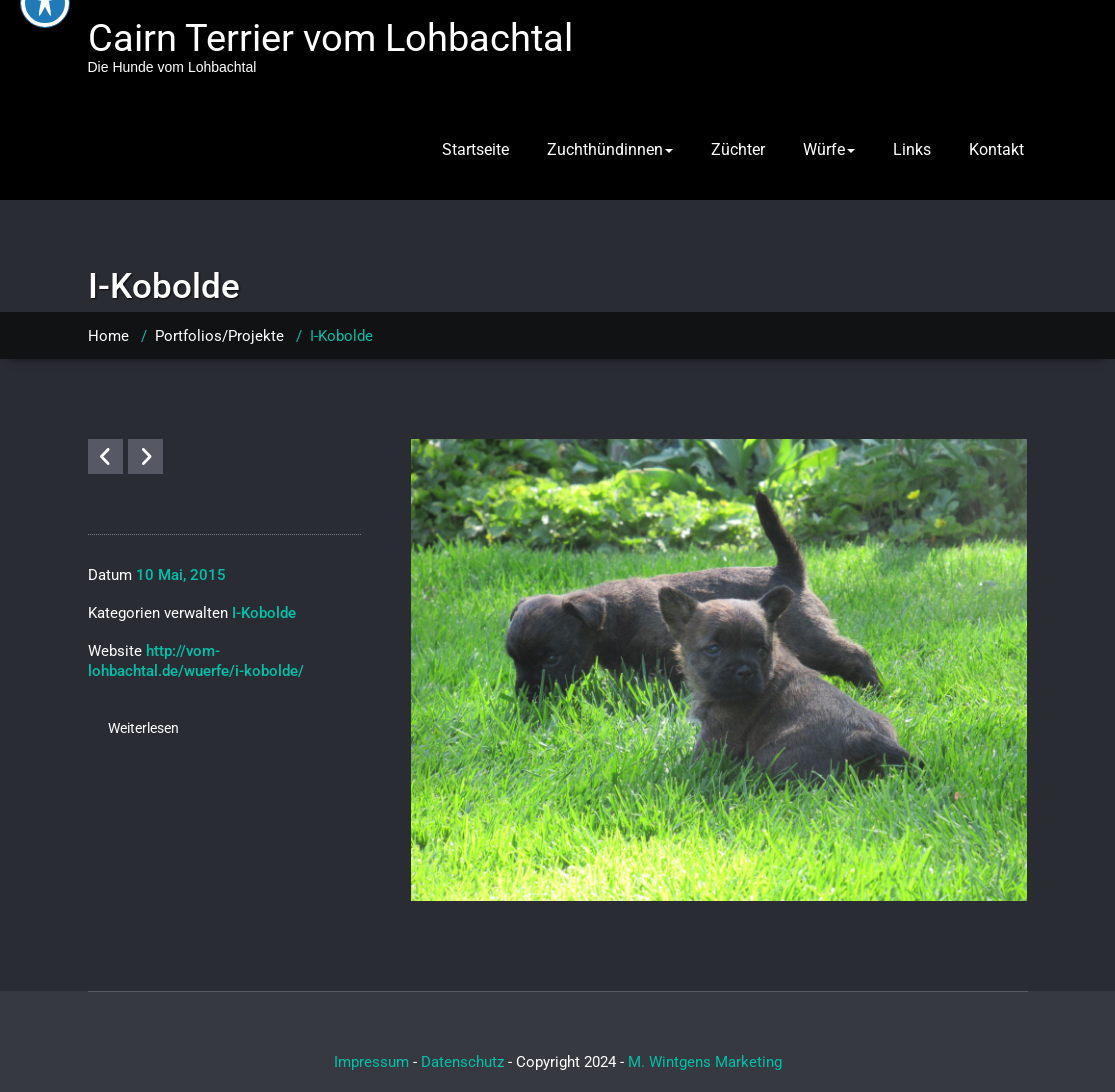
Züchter (738, 149)
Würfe (829, 149)
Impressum (371, 1062)
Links (912, 149)
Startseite (475, 149)
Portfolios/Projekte (219, 336)
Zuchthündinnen (610, 149)
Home (108, 336)
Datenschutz (462, 1062)
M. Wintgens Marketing (705, 1062)
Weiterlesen (143, 728)
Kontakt (996, 149)
